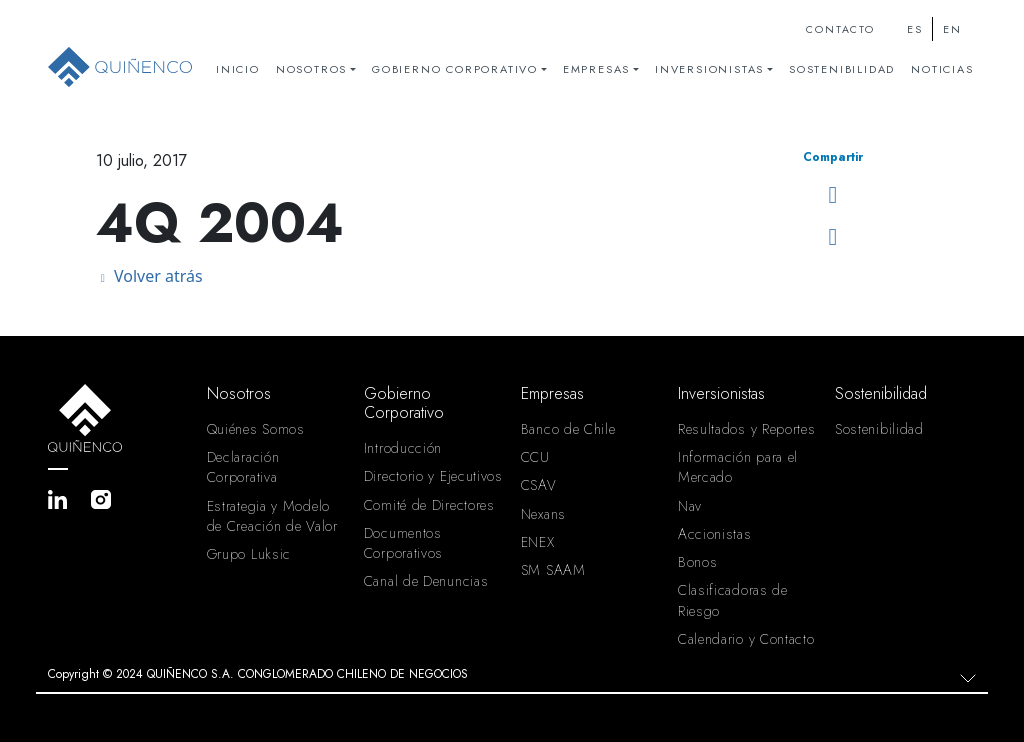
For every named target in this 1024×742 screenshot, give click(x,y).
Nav (690, 506)
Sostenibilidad (842, 69)
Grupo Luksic (249, 554)
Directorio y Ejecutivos (433, 476)
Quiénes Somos (256, 429)
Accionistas (715, 534)
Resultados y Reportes (747, 429)
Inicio (238, 69)
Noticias (942, 69)
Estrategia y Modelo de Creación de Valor (272, 516)
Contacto (840, 29)
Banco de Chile (568, 429)
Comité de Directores (429, 505)
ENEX (538, 542)
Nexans (543, 514)
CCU (535, 457)
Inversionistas (709, 69)
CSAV (539, 485)
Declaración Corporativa (243, 467)
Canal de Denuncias (426, 581)
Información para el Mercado (738, 467)
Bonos (698, 562)
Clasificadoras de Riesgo (733, 600)
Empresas (596, 69)
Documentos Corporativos (403, 543)
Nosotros (311, 69)
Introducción (403, 448)
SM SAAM (553, 570)
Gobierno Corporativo (455, 69)
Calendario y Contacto (746, 639)
